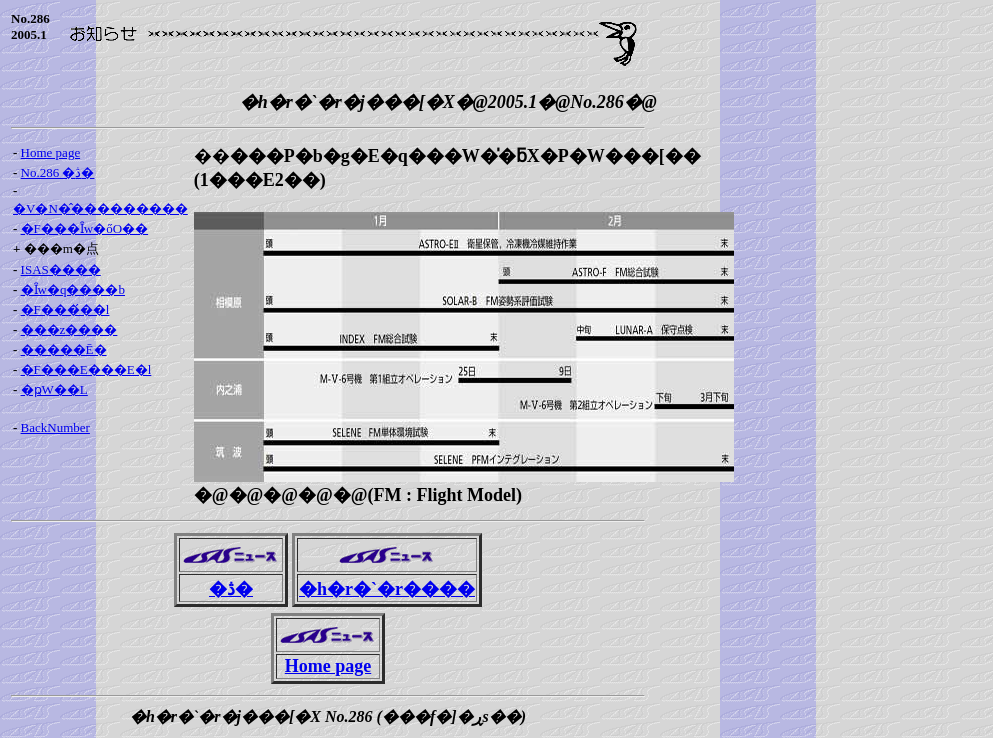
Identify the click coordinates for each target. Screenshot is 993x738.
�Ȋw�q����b (73, 289)
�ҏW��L (54, 389)
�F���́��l (65, 309)
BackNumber (55, 427)
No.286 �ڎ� (58, 172)
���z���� (69, 329)
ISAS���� (61, 269)
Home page (51, 152)
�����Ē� (64, 349)
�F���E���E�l (86, 369)
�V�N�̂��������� (100, 208)
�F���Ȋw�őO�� (85, 228)
